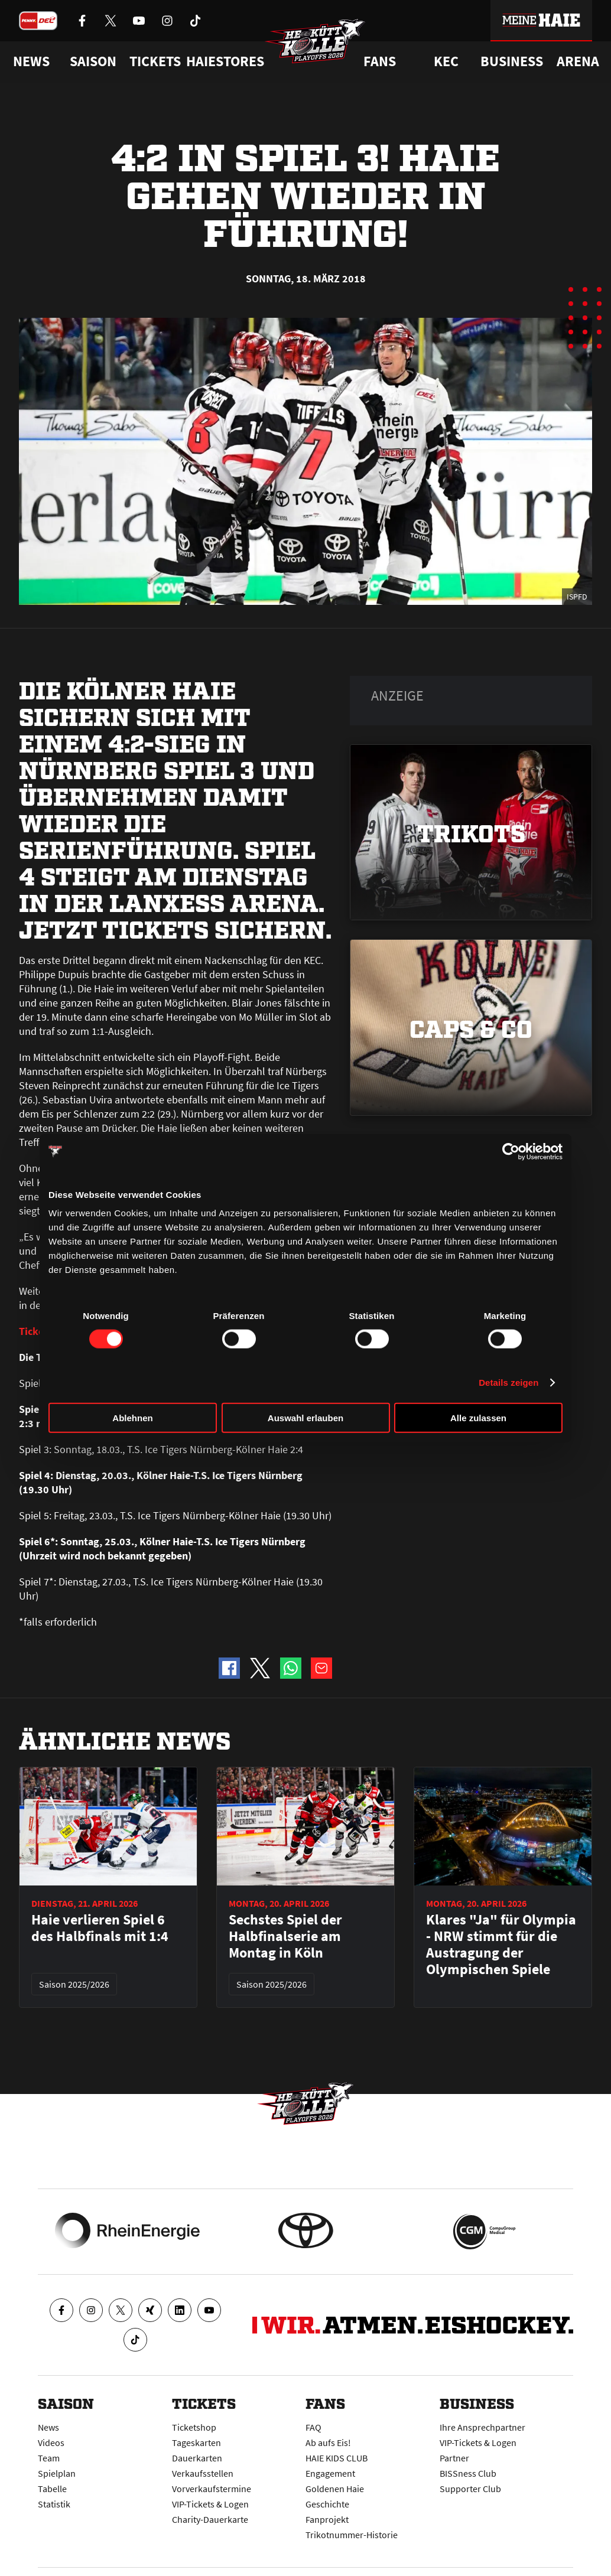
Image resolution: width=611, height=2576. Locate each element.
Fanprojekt (327, 2519)
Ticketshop (194, 2427)
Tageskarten (196, 2442)
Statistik (54, 2504)
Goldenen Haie (335, 2488)
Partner (454, 2458)
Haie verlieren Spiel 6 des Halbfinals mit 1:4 (99, 1928)
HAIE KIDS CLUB (337, 2458)
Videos (51, 2442)
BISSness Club (468, 2473)
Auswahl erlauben (305, 1418)
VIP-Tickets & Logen (210, 2504)
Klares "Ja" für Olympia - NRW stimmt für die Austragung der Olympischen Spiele (501, 1944)
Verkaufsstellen (202, 2473)
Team (49, 2458)
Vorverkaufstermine (211, 2488)
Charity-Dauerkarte (210, 2519)
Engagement (330, 2473)
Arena (578, 61)
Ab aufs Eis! (328, 2442)
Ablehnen (132, 1418)
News (48, 2427)
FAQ (313, 2427)
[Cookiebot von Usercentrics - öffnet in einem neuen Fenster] (511, 1151)
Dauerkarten (197, 2458)
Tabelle (52, 2488)
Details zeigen (508, 1382)
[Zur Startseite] (317, 45)
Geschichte (327, 2504)
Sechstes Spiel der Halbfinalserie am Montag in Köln (285, 1936)
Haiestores (225, 61)
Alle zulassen (478, 1418)
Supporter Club (470, 2488)
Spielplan (57, 2473)
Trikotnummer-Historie (352, 2535)
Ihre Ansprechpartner (482, 2427)
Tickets (155, 61)
